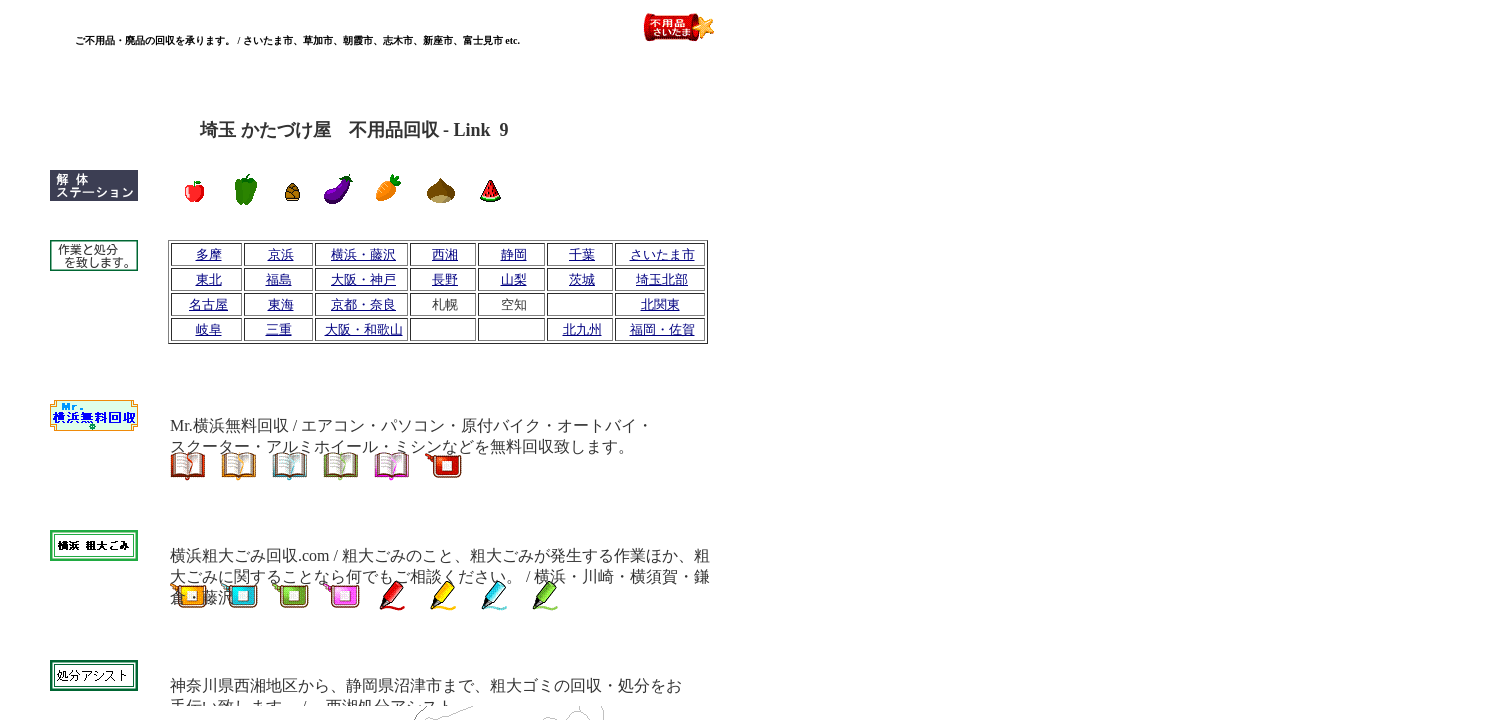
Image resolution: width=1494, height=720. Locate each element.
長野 (445, 279)
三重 (279, 329)
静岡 (514, 254)
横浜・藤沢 (363, 254)
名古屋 (208, 304)
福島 (279, 279)
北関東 (660, 304)
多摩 (209, 254)
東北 (209, 279)
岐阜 (209, 329)
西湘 (445, 254)
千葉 (582, 254)
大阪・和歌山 (364, 329)
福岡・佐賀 (662, 329)
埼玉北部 (662, 279)
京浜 (281, 254)
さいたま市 (662, 254)
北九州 (582, 329)
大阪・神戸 (363, 279)
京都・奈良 (363, 304)
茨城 (582, 279)
